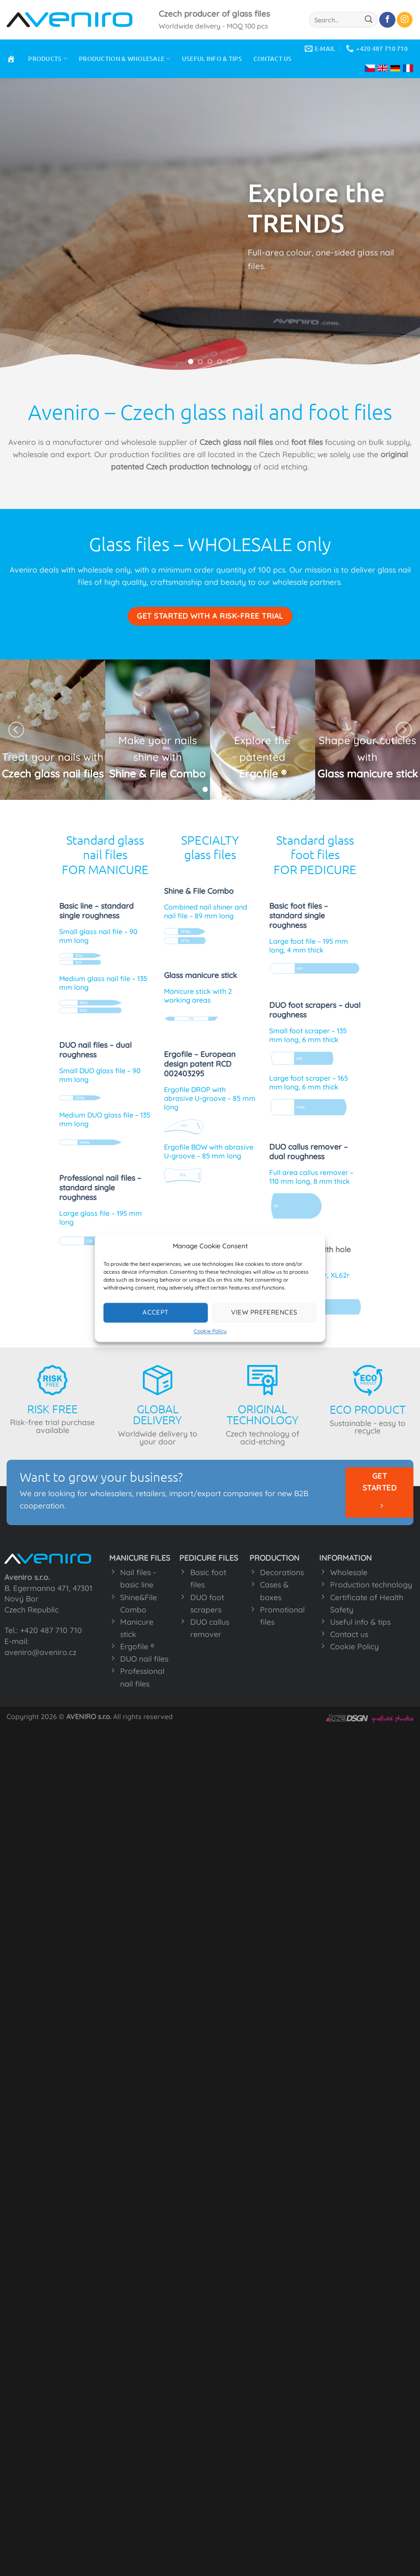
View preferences (264, 1312)
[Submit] (369, 20)
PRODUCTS (48, 58)
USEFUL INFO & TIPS (212, 58)
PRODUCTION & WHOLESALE (125, 58)
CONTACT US (272, 58)
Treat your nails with (52, 756)
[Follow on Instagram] (405, 20)
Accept (155, 1312)
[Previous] (16, 730)
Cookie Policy (210, 1331)
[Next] (404, 730)
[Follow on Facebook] (387, 20)
